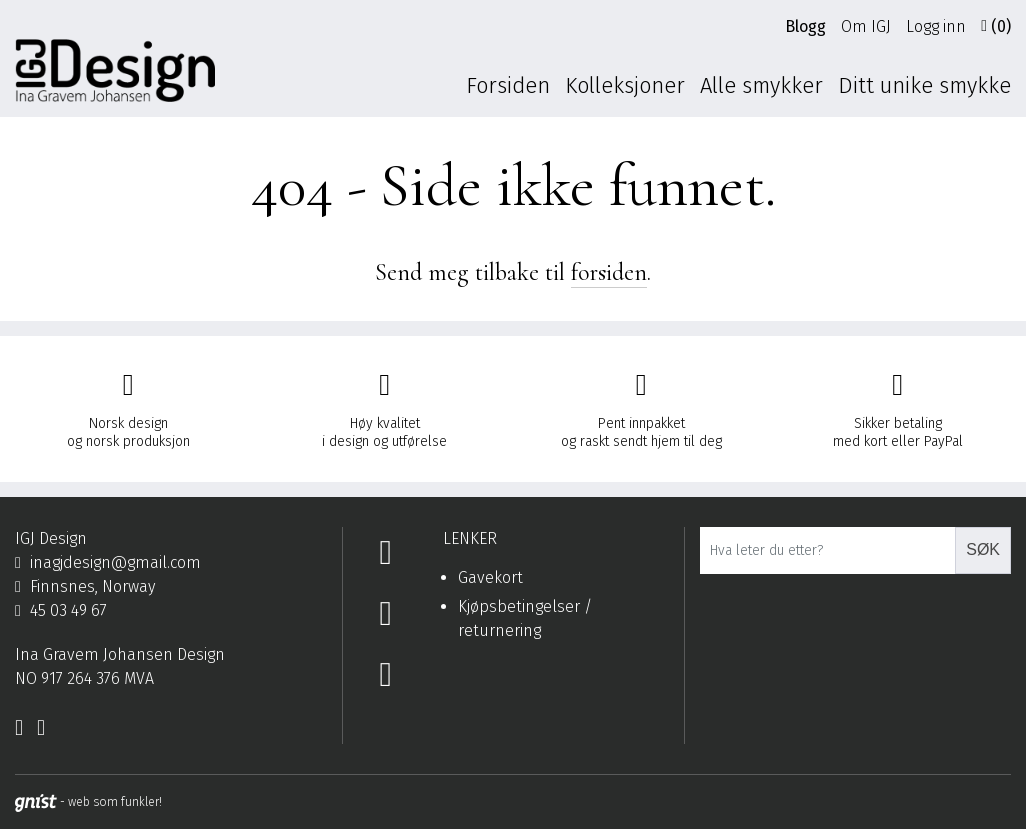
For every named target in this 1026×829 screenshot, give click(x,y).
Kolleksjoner (625, 85)
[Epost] (171, 563)
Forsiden (508, 85)
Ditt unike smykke (924, 85)
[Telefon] (171, 611)
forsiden (609, 272)
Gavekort (490, 577)
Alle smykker (761, 85)
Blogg (805, 26)
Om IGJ (866, 26)
